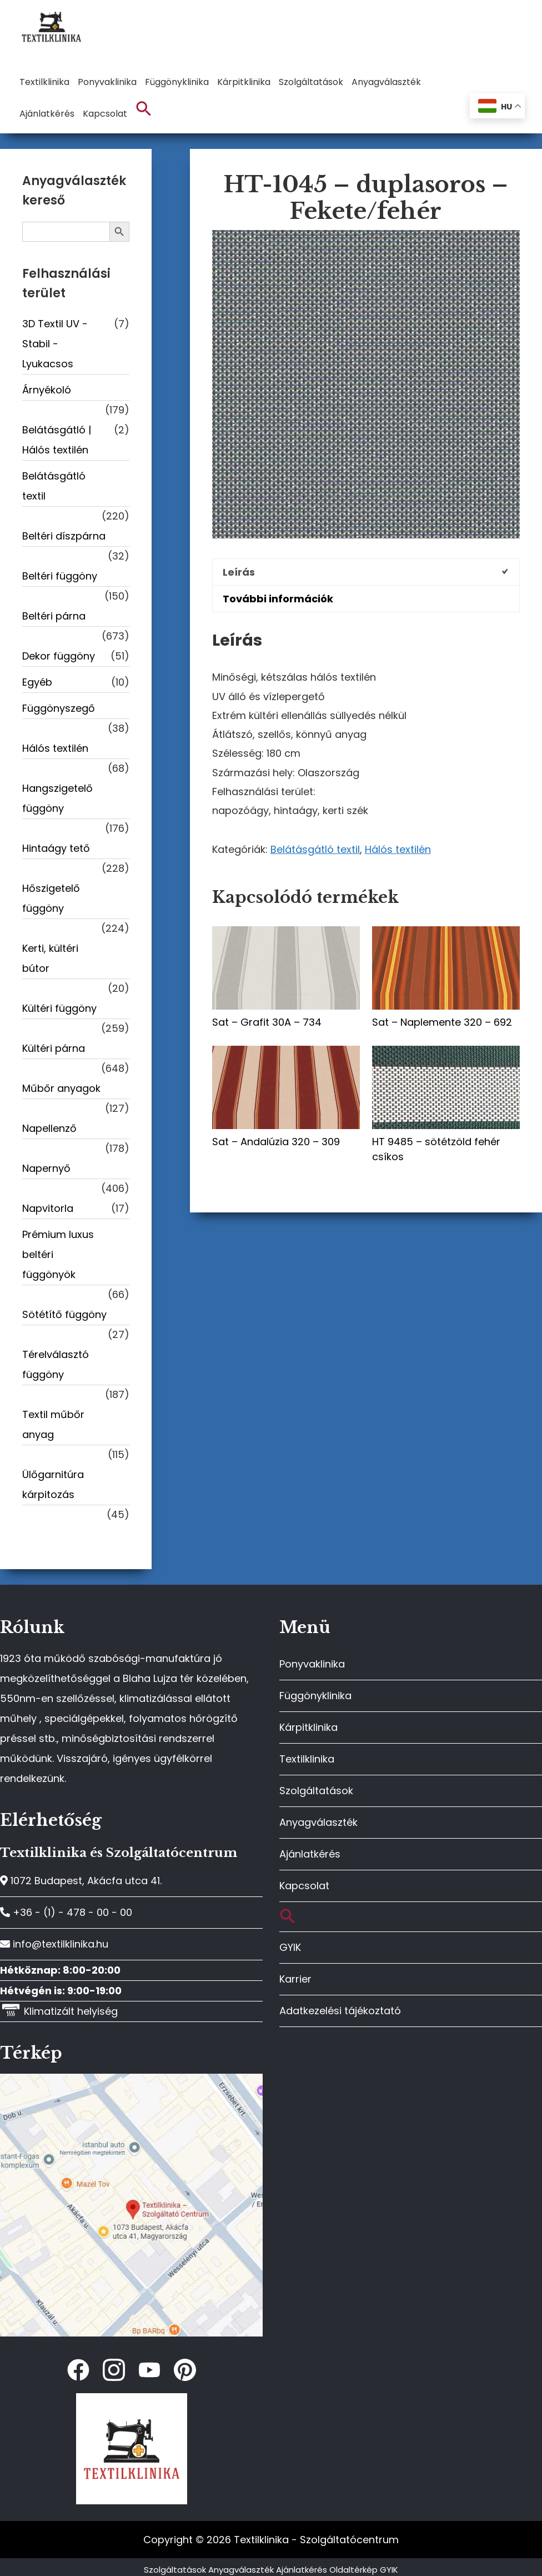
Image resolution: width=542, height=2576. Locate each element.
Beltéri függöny (59, 576)
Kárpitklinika (308, 1727)
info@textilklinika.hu (54, 1944)
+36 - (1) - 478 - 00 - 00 (66, 1912)
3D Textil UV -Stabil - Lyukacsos (55, 344)
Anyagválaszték (318, 1822)
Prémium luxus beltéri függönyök (58, 1254)
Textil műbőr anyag (53, 1424)
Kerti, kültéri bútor (50, 958)
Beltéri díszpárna (64, 536)
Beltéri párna (54, 616)
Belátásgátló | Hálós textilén (56, 440)
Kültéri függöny (59, 1008)
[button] (143, 109)
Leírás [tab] (239, 572)
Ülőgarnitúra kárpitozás (53, 1484)
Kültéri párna (53, 1048)
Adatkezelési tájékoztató (340, 2011)
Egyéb (37, 682)
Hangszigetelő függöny (57, 798)
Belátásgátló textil (315, 849)
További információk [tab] (278, 599)
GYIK (290, 1947)
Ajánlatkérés (309, 1854)
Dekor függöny (58, 656)
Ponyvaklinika (312, 1664)
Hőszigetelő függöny (51, 898)
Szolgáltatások (316, 1791)
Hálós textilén (398, 849)
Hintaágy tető (56, 848)
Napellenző (49, 1128)
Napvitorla (47, 1208)
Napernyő (46, 1168)
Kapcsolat (304, 1886)
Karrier (295, 1979)
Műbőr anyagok (61, 1088)
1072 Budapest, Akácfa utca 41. (81, 1881)
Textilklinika (306, 1759)
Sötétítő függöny (64, 1314)
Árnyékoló (46, 390)
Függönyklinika (315, 1696)
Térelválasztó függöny (55, 1364)
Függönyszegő (58, 708)
